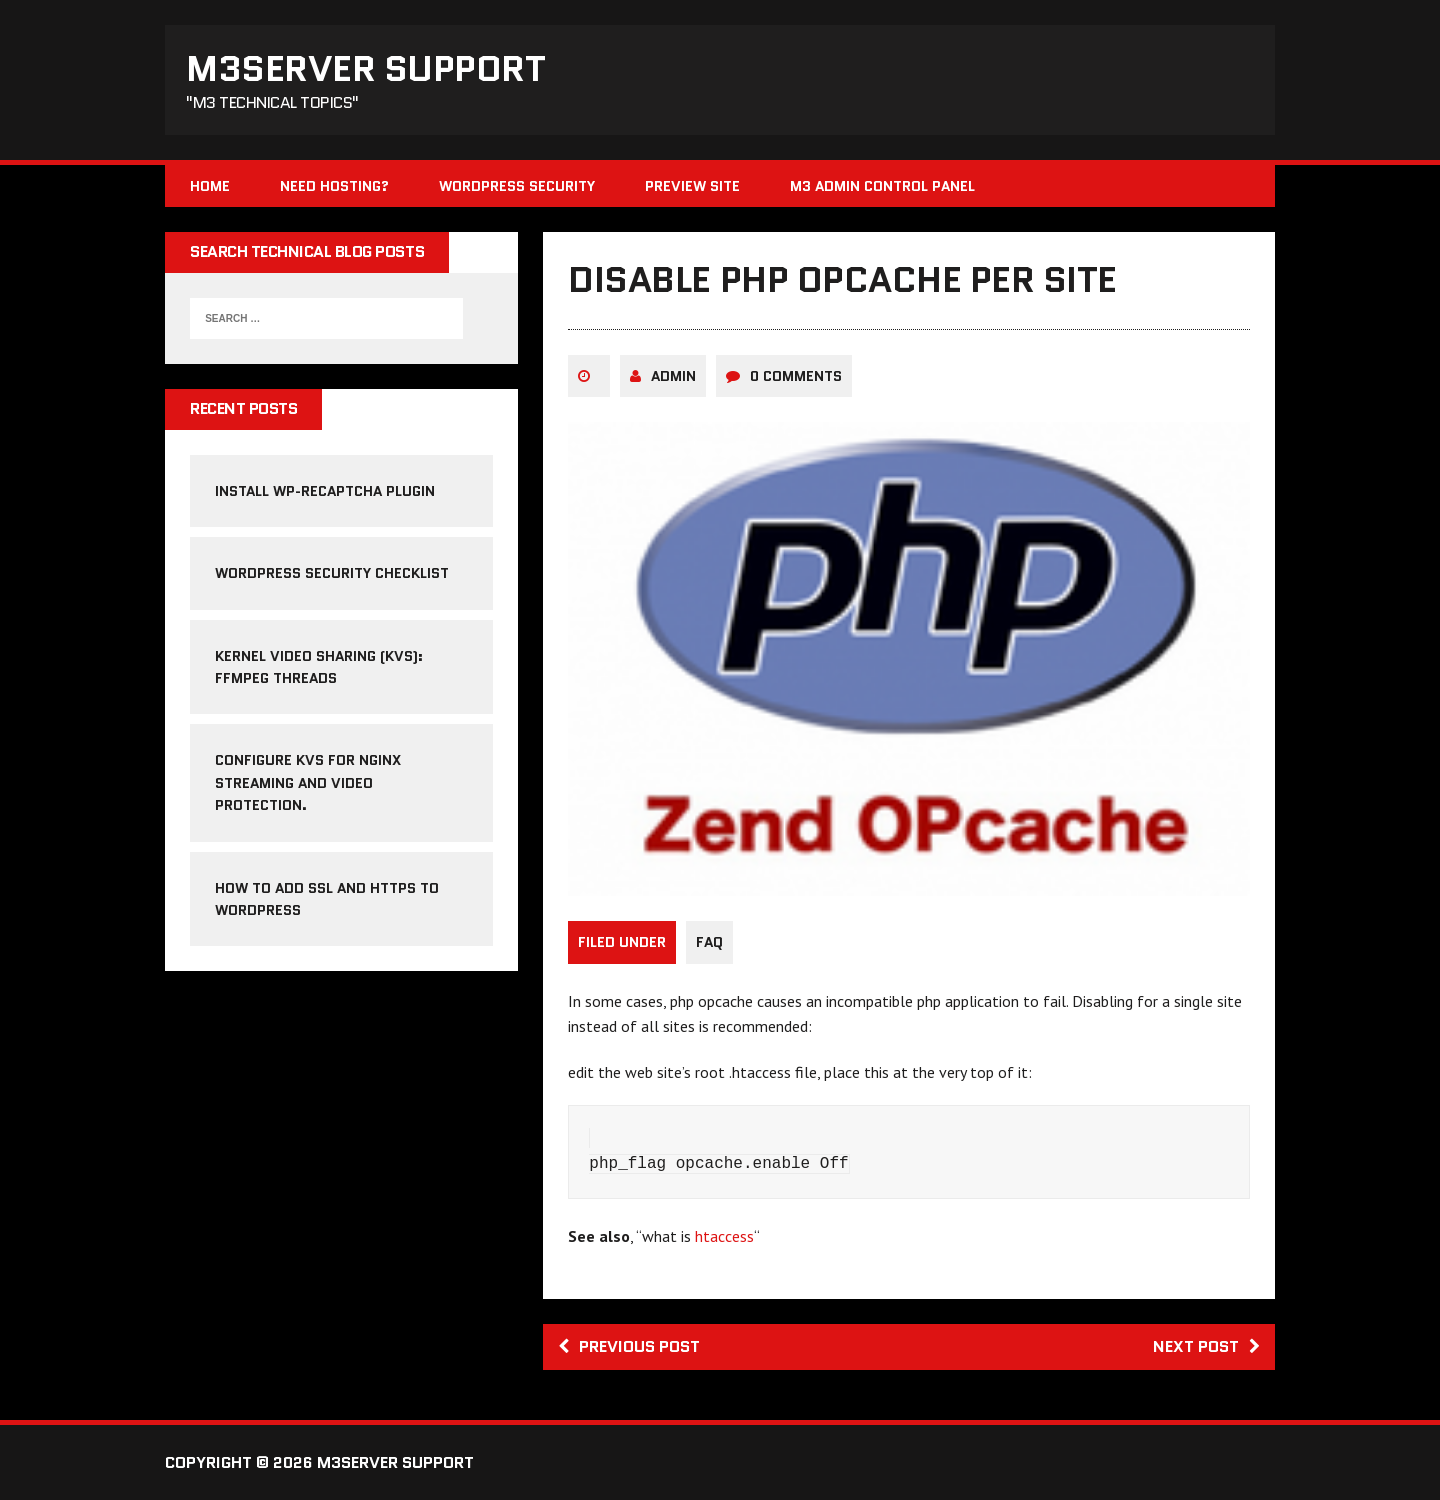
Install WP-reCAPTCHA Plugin (325, 491)
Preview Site (692, 186)
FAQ (709, 942)
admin (673, 376)
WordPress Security (517, 186)
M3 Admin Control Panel (882, 186)
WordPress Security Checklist (332, 573)
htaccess (724, 1236)
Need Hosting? (334, 186)
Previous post (629, 1346)
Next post (1206, 1346)
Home (210, 186)
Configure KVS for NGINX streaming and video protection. (308, 782)
